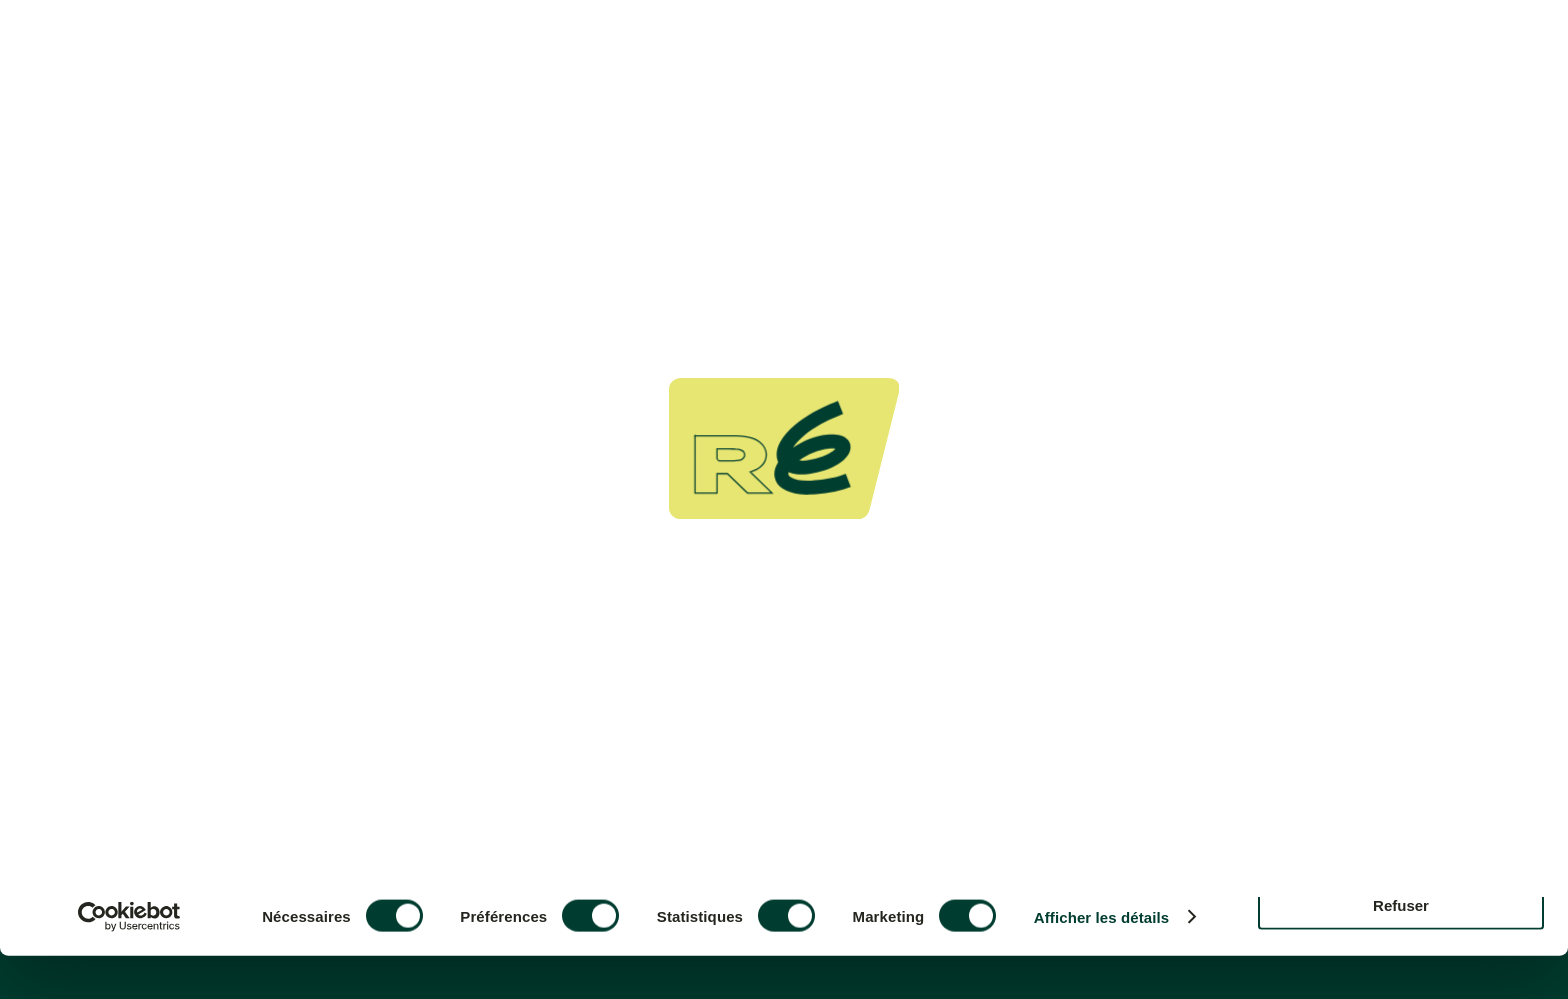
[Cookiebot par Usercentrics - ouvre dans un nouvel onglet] (129, 960)
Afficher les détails (1101, 960)
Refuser (1401, 947)
